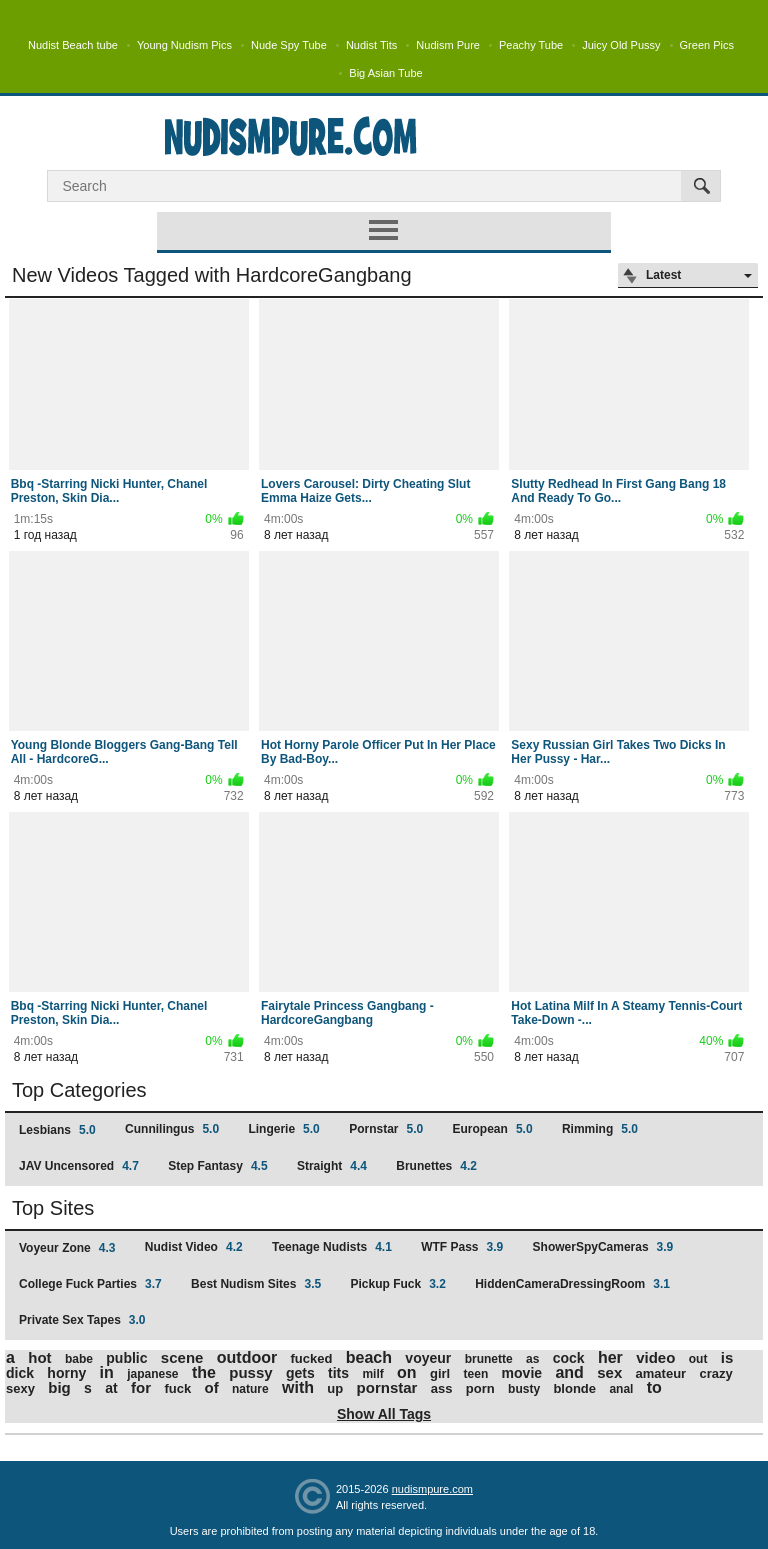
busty (524, 1389)
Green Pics (707, 45)
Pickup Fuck (397, 1284)
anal (621, 1389)
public (126, 1358)
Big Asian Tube (385, 73)
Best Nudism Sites (256, 1284)
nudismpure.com (432, 1489)
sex (609, 1372)
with (298, 1387)
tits (338, 1373)
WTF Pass (462, 1247)
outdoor (247, 1357)
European (493, 1129)
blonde (574, 1388)
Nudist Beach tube (73, 45)
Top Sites (53, 1208)
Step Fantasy (217, 1166)
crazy (716, 1373)
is (727, 1357)
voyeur (428, 1358)
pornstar (387, 1387)
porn (480, 1388)
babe (79, 1359)
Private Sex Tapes (82, 1320)
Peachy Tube (531, 45)
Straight (332, 1166)
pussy (250, 1372)
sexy (20, 1388)
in (107, 1372)
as (532, 1359)
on (407, 1372)
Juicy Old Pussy (621, 45)
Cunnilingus (172, 1129)
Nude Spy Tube (289, 45)
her (610, 1357)
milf (372, 1374)
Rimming (600, 1129)
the (204, 1372)
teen (476, 1374)
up (335, 1388)
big (59, 1387)
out (698, 1359)
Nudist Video (194, 1247)
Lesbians (57, 1130)
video (655, 1357)
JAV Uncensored (79, 1166)
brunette (489, 1359)
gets (300, 1373)
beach (369, 1357)
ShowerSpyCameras (603, 1247)
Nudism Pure (448, 45)
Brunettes (436, 1166)
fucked (312, 1358)
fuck (177, 1388)
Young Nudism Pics (184, 45)
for (141, 1387)
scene (182, 1357)
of (211, 1387)
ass (442, 1388)
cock (569, 1358)
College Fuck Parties (90, 1284)
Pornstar (386, 1129)
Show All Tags (384, 1414)
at (111, 1388)
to (654, 1387)
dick (20, 1373)
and (569, 1372)
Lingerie (283, 1129)
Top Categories (79, 1090)
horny (66, 1373)
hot (39, 1357)
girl (440, 1373)
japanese (152, 1374)
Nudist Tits (371, 45)
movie (522, 1373)
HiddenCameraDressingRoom (572, 1284)
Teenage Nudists (332, 1247)
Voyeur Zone (67, 1248)
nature (250, 1389)
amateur (661, 1373)
